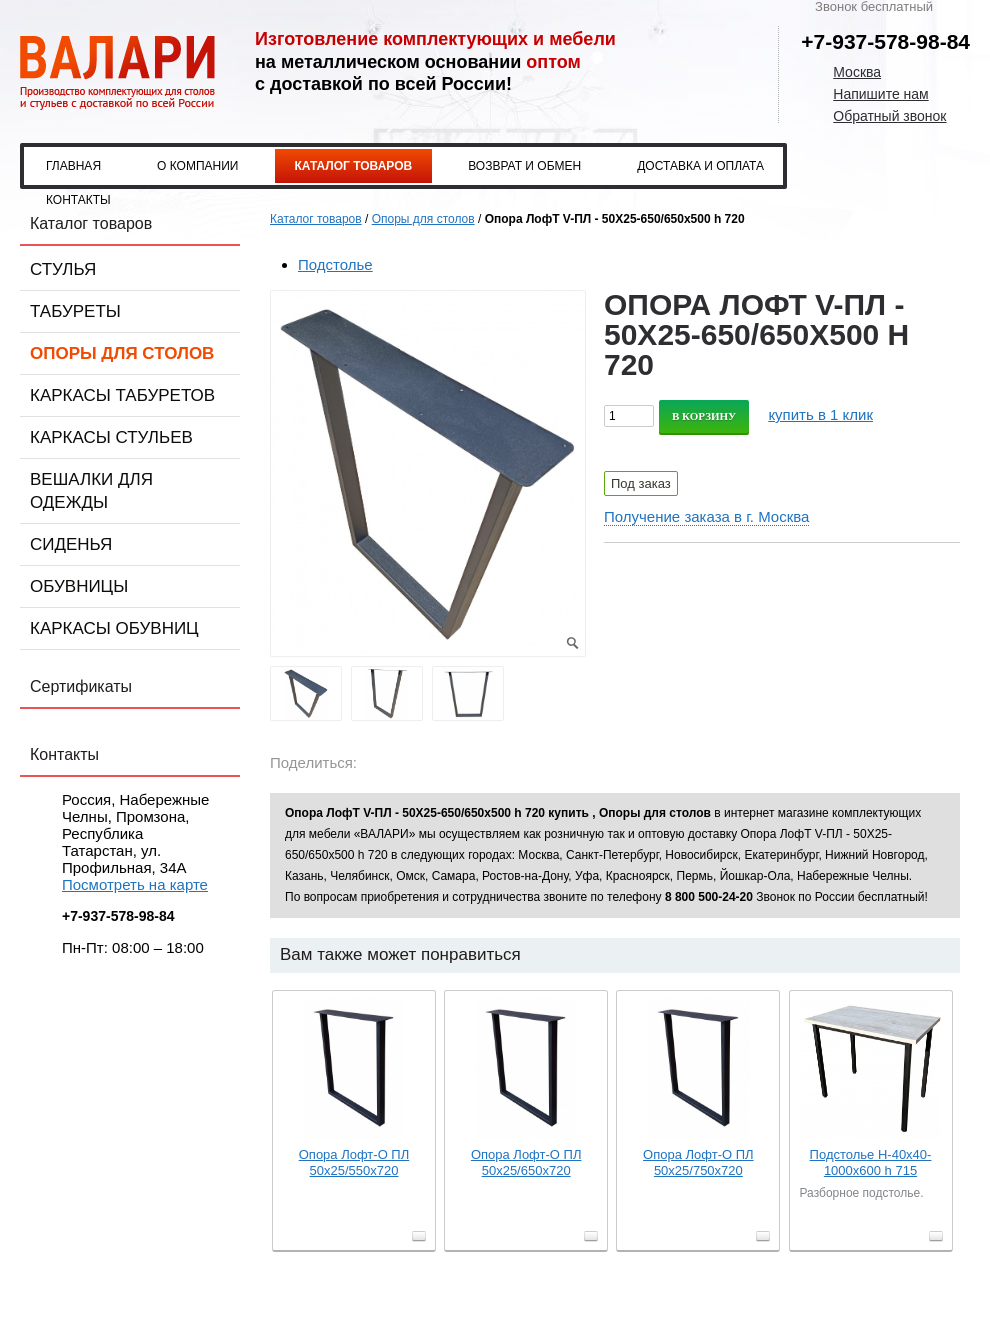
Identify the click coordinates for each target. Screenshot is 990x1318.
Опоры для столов (122, 353)
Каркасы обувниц (114, 628)
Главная (73, 166)
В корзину (704, 416)
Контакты (78, 200)
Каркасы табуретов (122, 395)
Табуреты (75, 311)
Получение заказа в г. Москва (706, 516)
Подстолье (335, 264)
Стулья (63, 269)
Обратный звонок (889, 116)
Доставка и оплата (700, 166)
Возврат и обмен (524, 166)
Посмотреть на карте (135, 884)
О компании (197, 166)
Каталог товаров (354, 166)
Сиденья (71, 544)
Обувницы (79, 586)
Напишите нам (880, 94)
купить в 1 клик (820, 414)
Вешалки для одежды (91, 491)
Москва (857, 72)
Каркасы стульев (111, 437)
